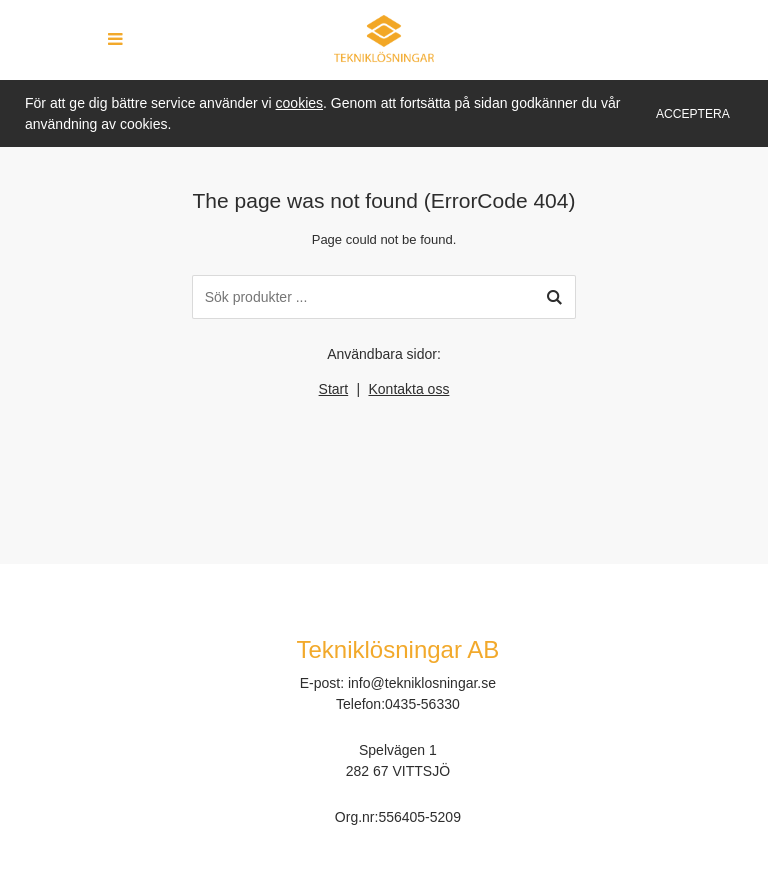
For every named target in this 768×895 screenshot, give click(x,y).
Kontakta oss (408, 389)
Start (334, 389)
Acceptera (693, 114)
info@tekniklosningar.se (422, 683)
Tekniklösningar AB (398, 649)
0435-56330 (422, 704)
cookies (299, 103)
